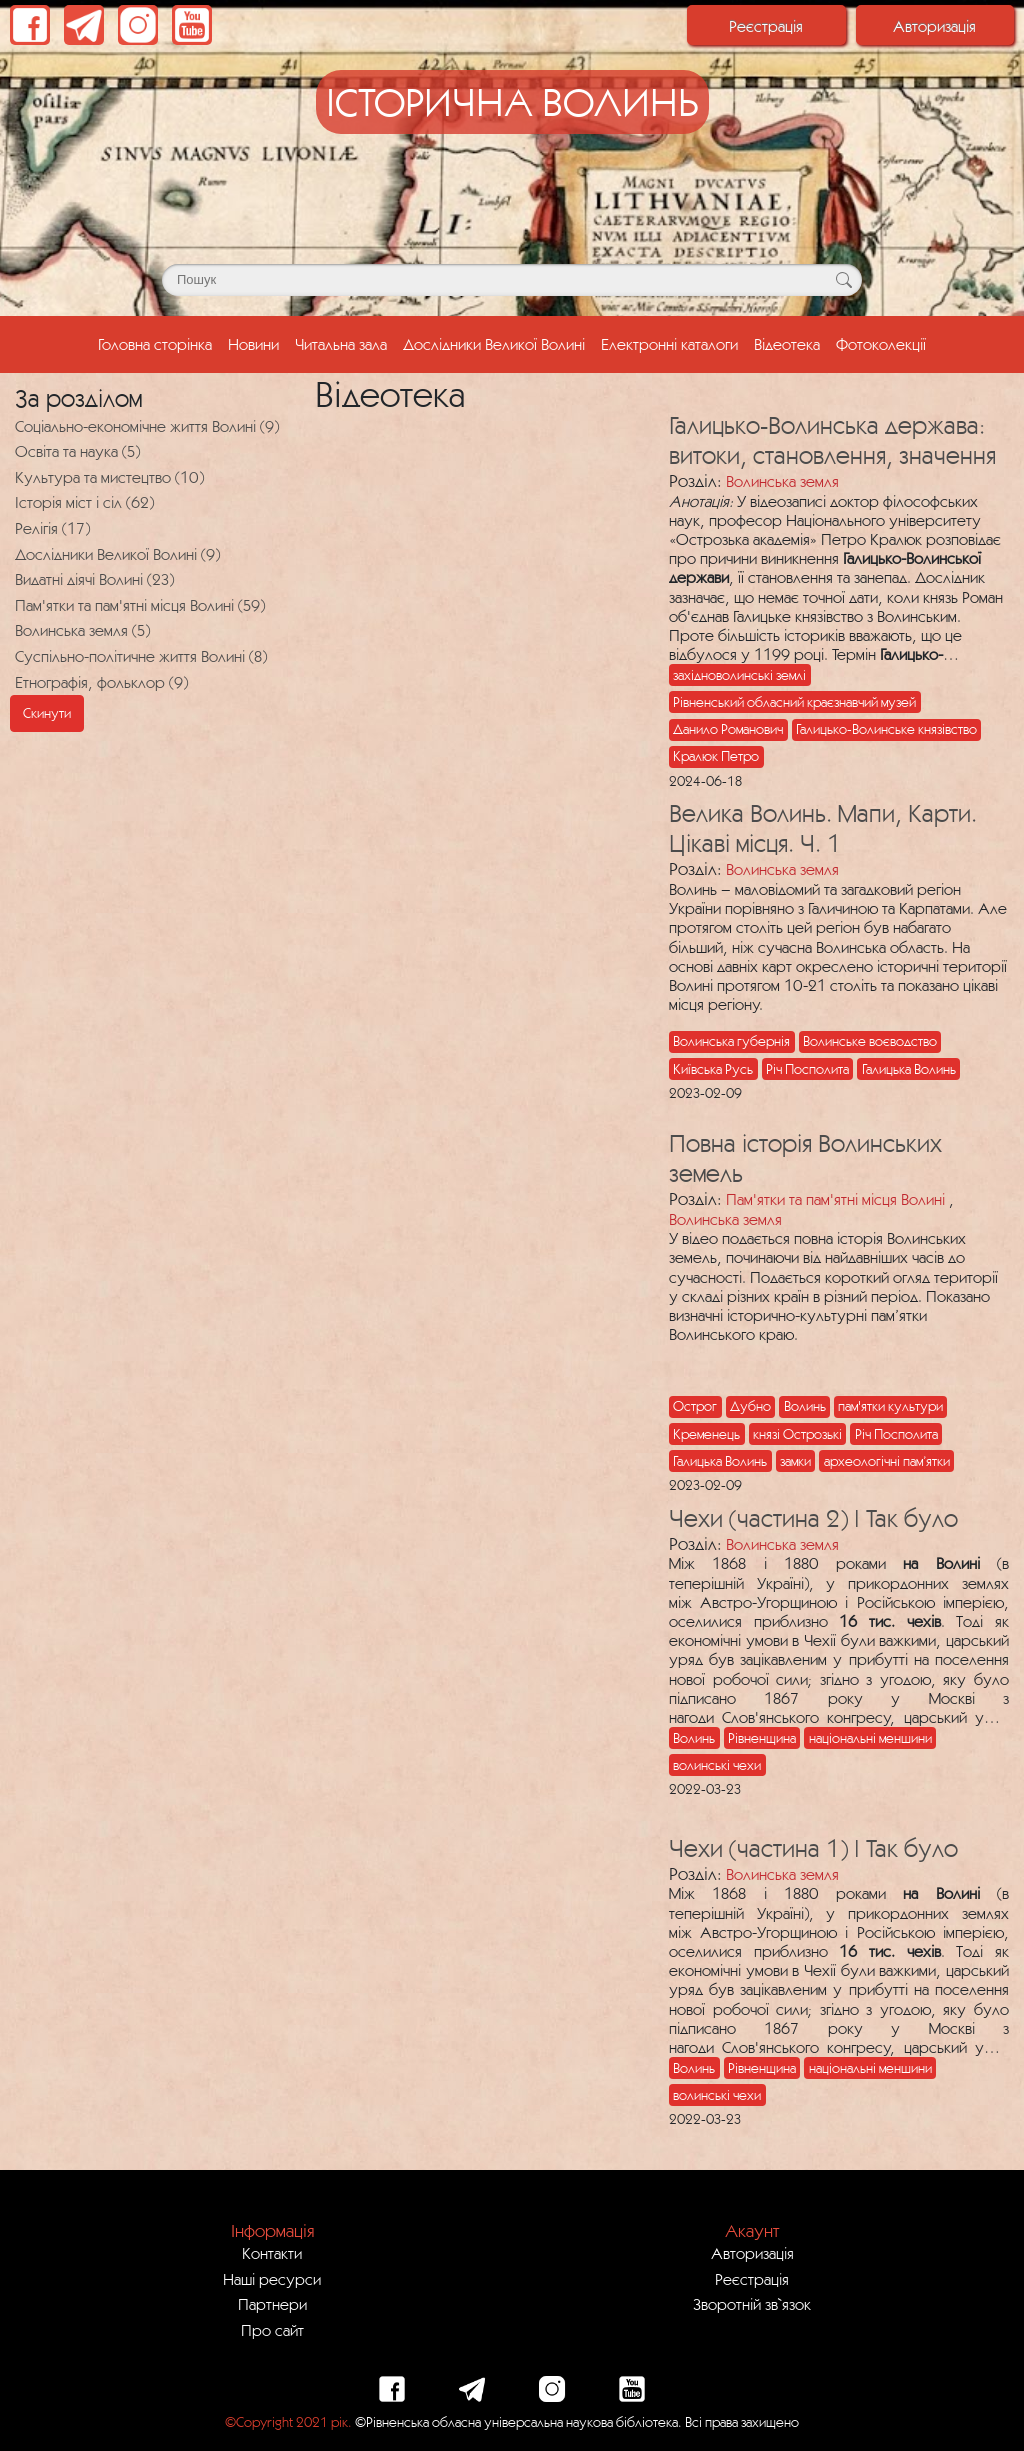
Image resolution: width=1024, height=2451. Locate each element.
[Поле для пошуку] (512, 280)
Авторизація (934, 26)
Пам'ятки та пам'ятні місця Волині (835, 1199)
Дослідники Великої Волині (494, 344)
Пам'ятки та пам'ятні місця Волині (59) (140, 605)
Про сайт (272, 2330)
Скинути (47, 713)
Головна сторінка (159, 342)
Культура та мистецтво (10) (109, 477)
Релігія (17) (52, 528)
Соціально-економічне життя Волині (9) (147, 426)
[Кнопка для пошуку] (843, 280)
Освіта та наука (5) (77, 451)
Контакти (272, 2253)
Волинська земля (782, 481)
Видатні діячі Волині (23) (94, 579)
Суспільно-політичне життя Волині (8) (141, 656)
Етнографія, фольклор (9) (101, 682)
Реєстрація (766, 26)
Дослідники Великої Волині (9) (117, 554)
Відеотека (787, 344)
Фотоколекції (881, 344)
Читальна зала (341, 344)
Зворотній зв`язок (752, 2304)
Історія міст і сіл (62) (84, 502)
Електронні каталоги (669, 344)
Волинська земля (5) (82, 630)
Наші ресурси (272, 2279)
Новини (253, 344)
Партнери (272, 2304)
